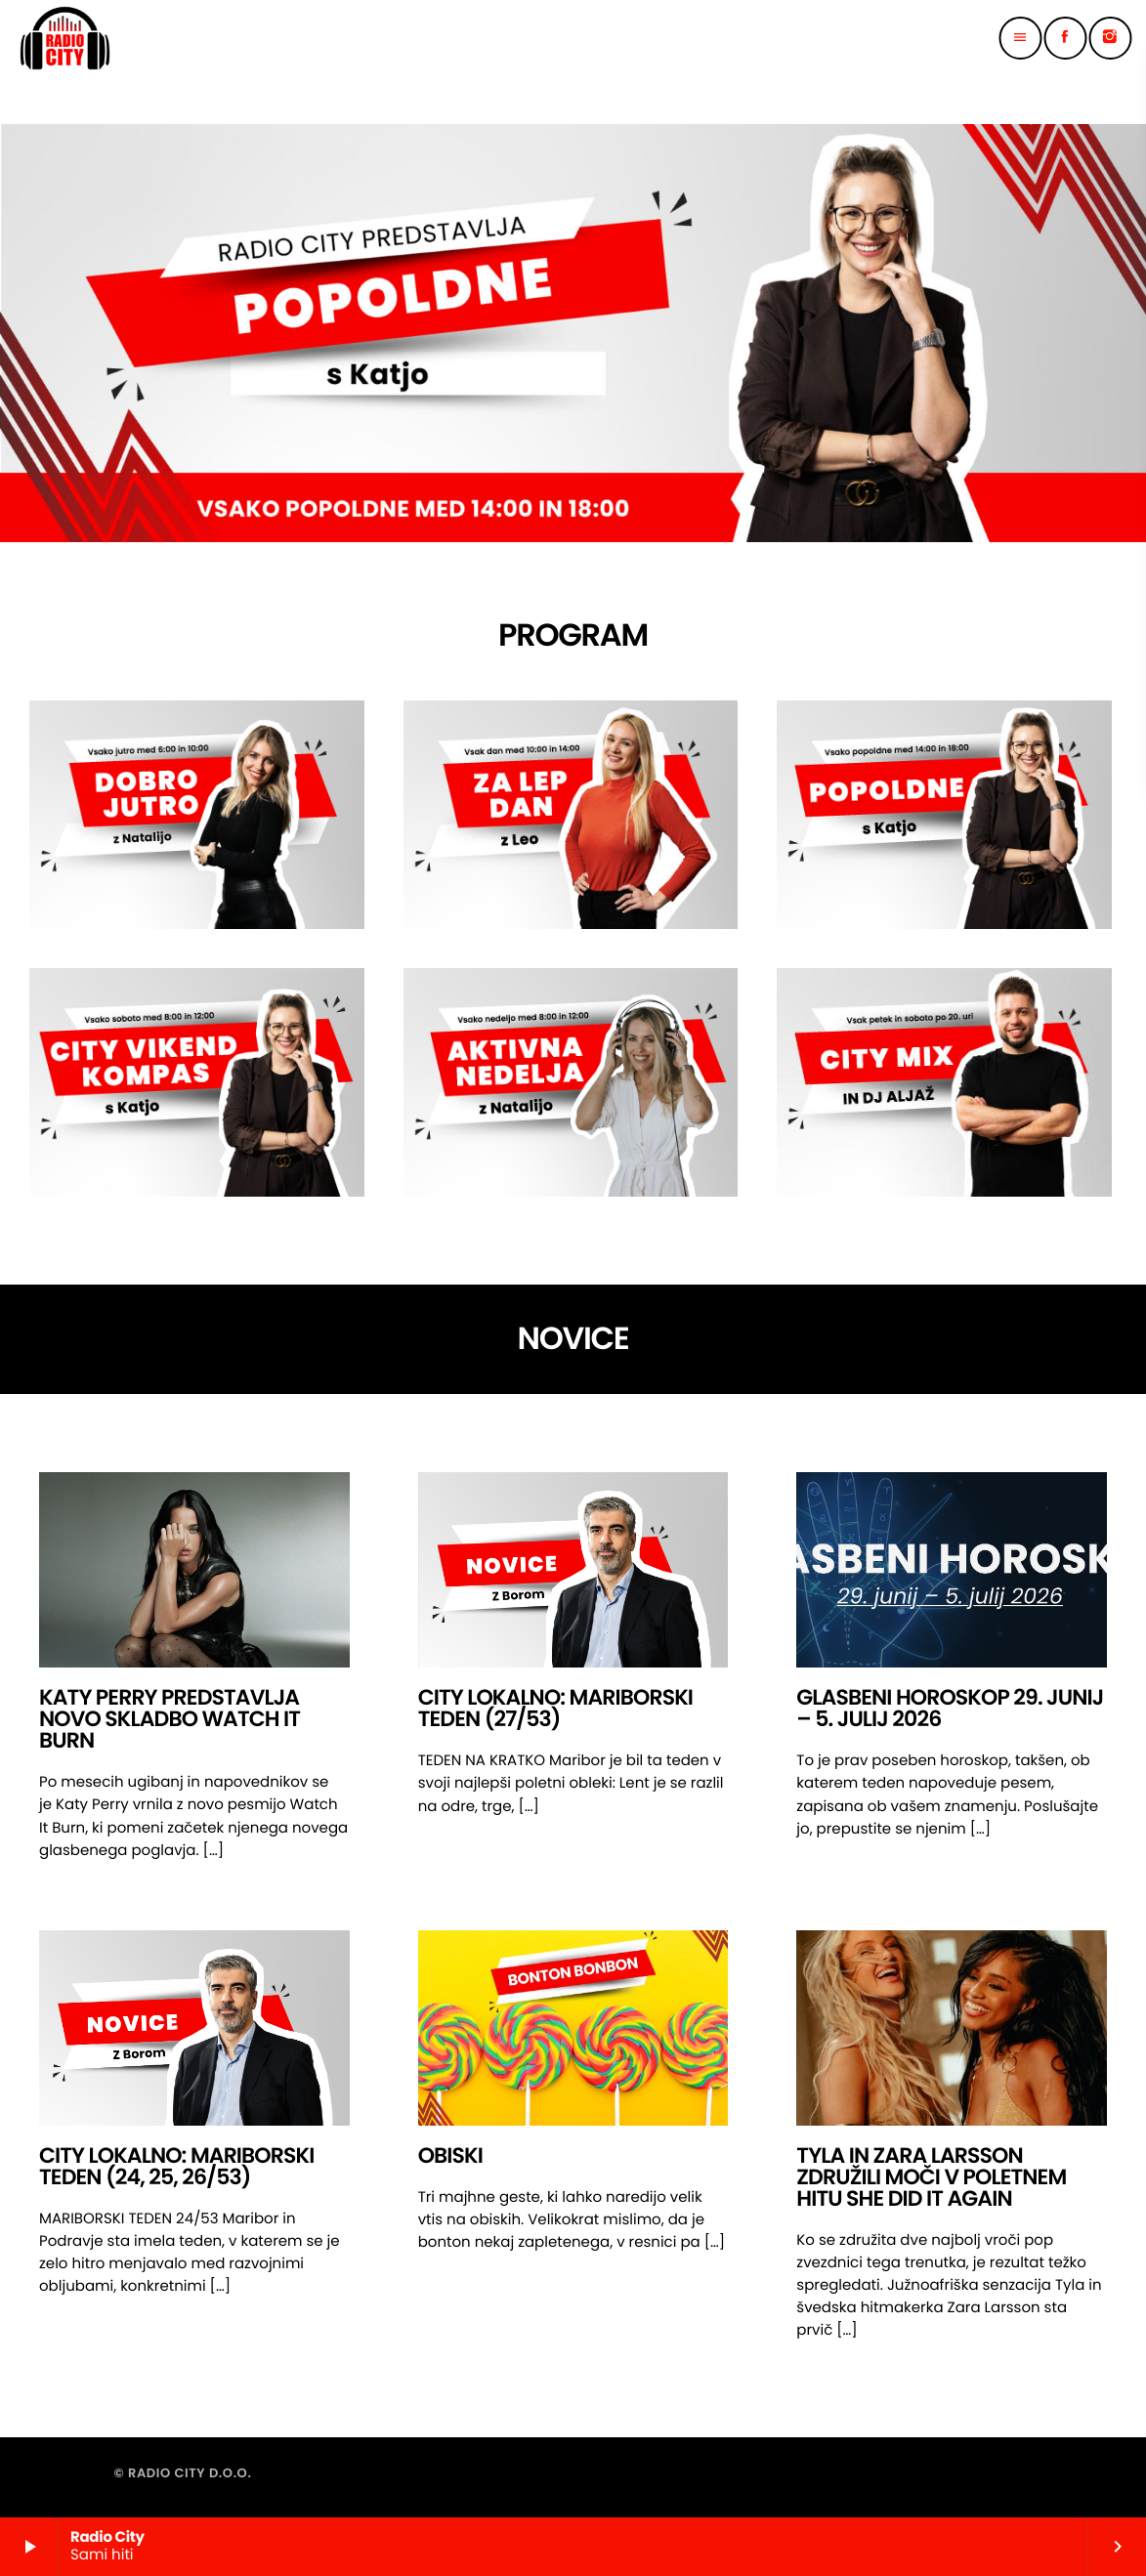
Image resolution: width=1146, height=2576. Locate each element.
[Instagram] (1109, 38)
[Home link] (65, 38)
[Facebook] (1064, 38)
